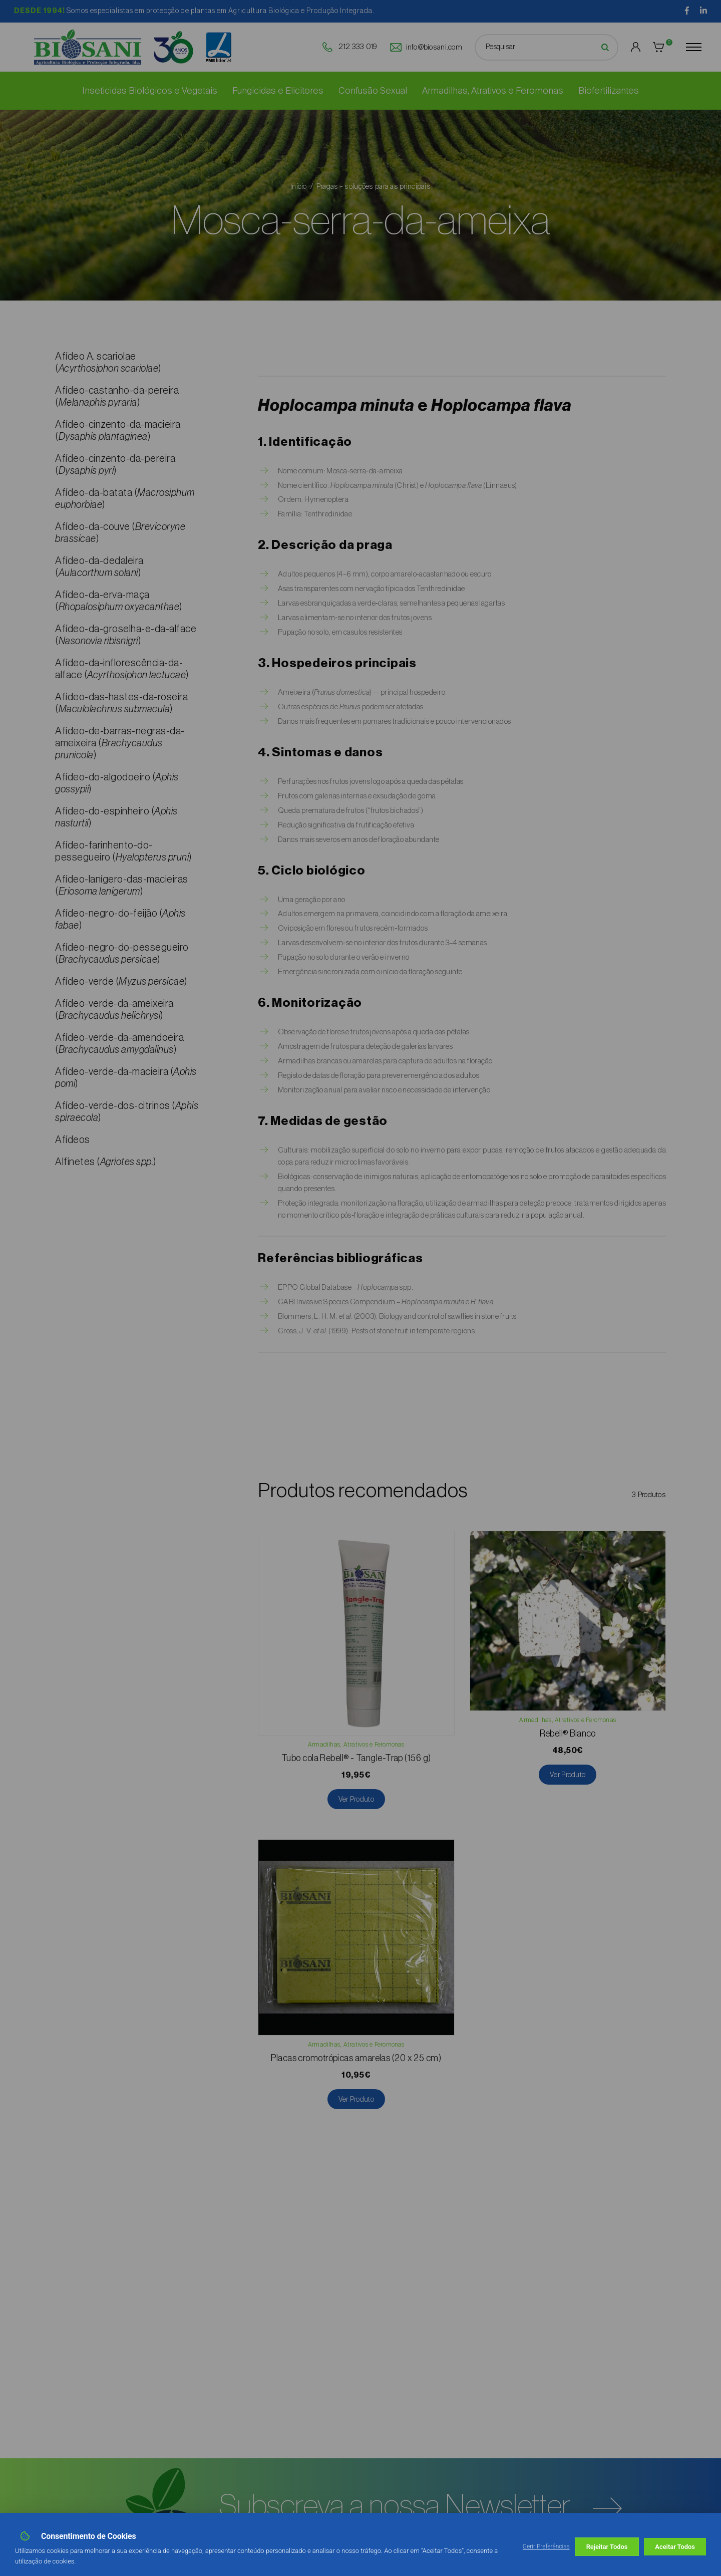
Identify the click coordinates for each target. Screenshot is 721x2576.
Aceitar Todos (675, 2546)
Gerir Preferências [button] (546, 2546)
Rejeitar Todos (607, 2546)
